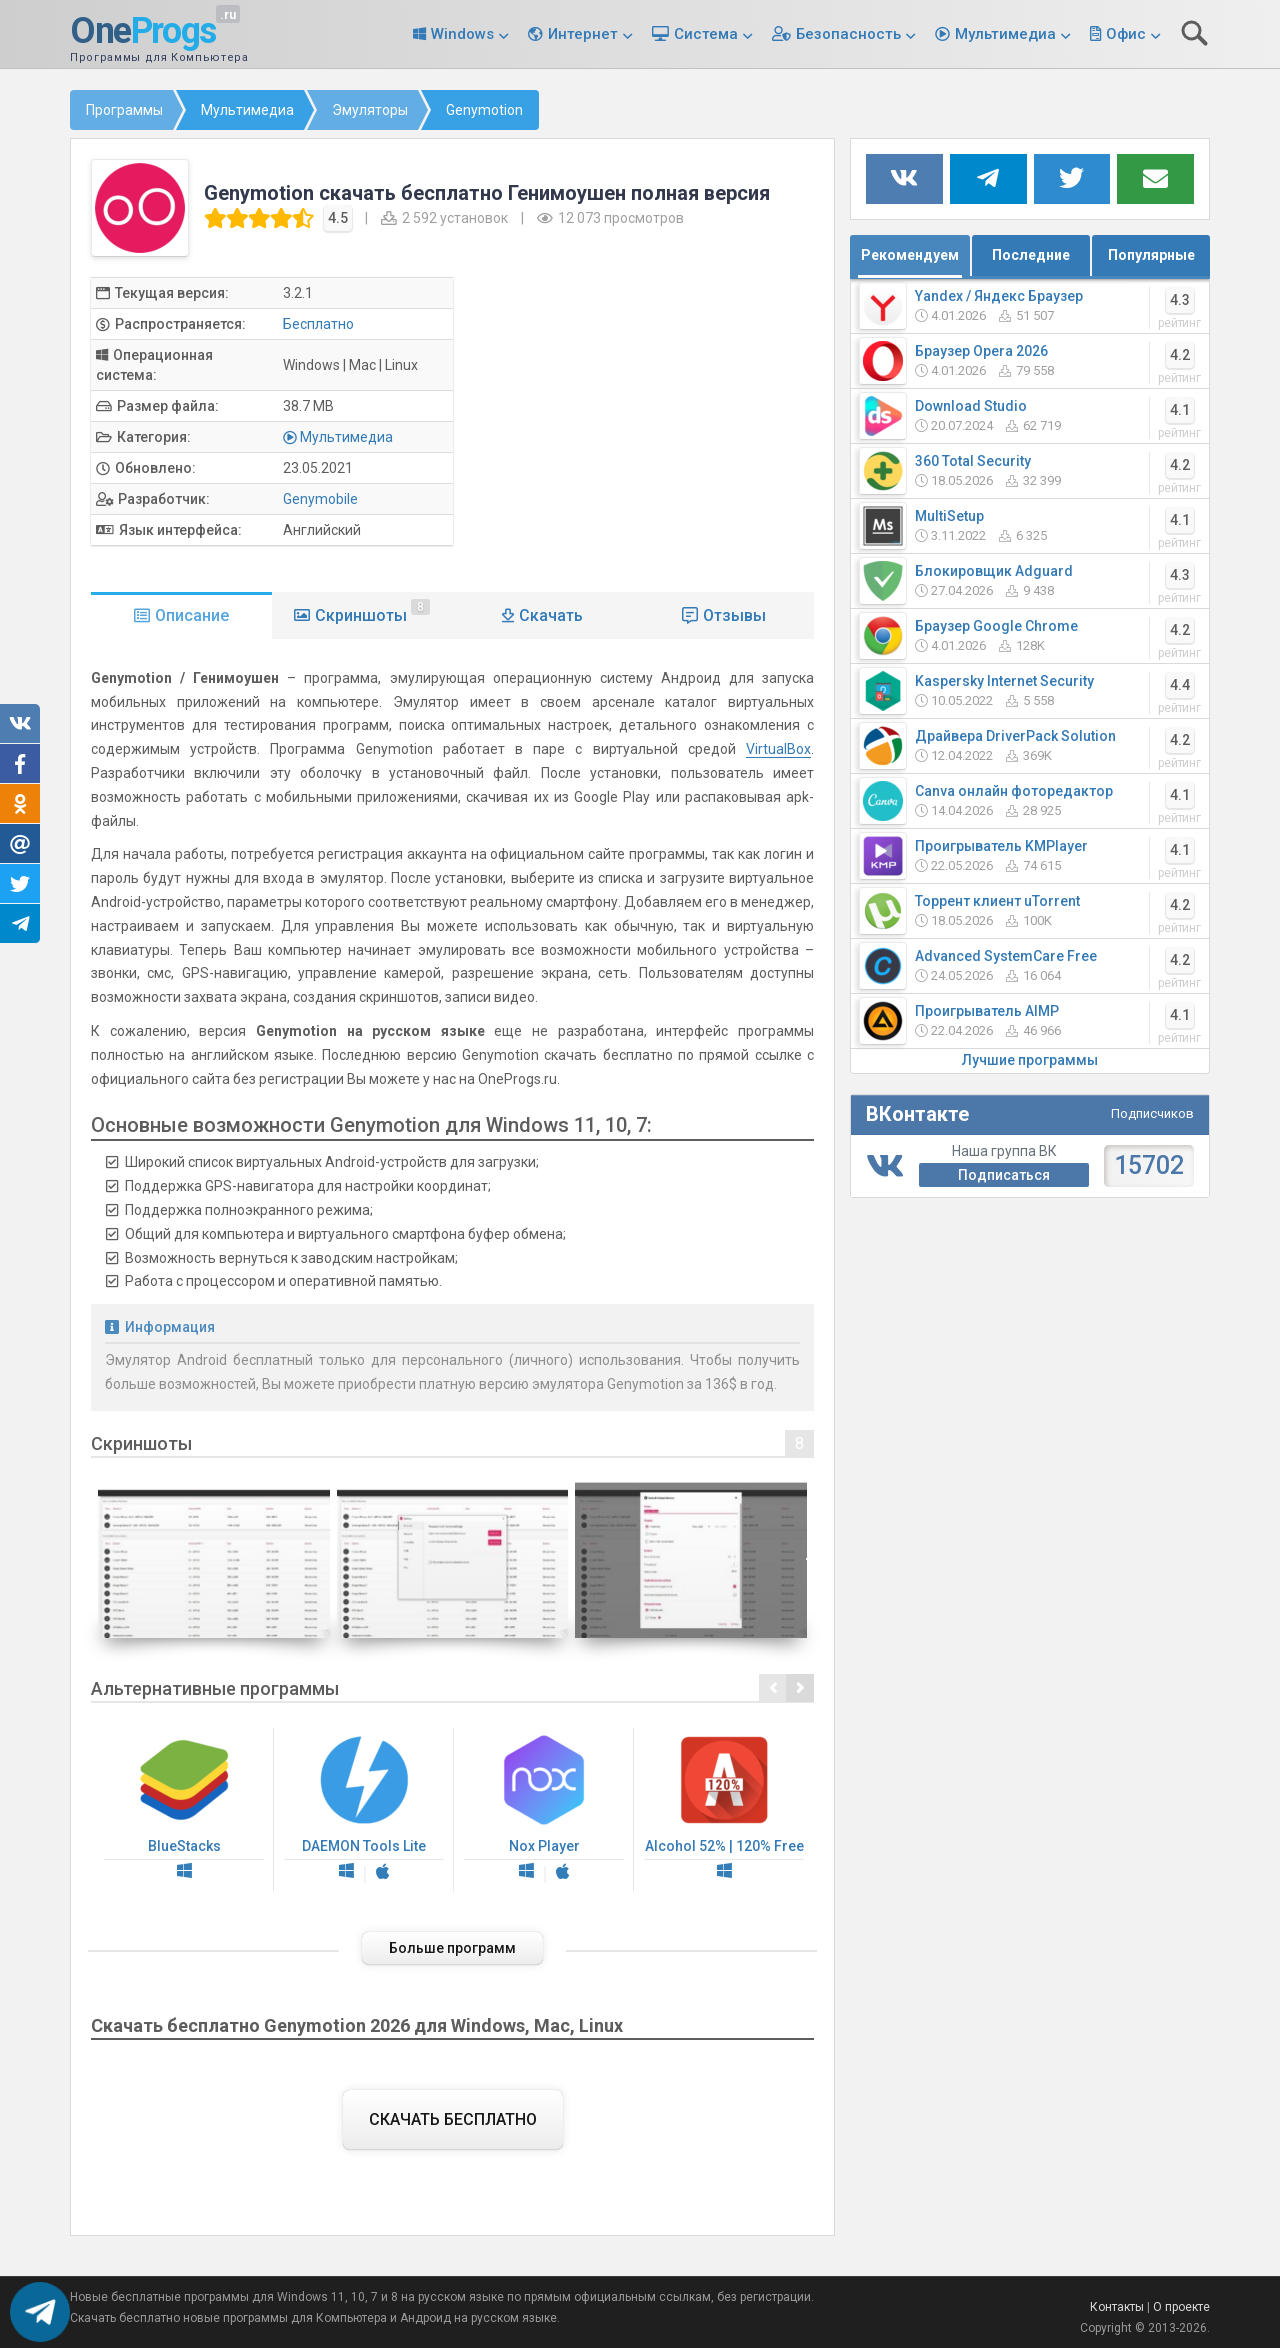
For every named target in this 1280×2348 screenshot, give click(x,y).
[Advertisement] (650, 417)
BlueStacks (184, 1810)
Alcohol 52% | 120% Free (724, 1810)
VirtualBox (778, 749)
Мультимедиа (1005, 34)
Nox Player (544, 1810)
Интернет (583, 34)
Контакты (1117, 2307)
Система (706, 34)
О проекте (1181, 2307)
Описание (192, 615)
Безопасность (848, 34)
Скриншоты (372, 612)
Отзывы (734, 615)
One (143, 32)
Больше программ (452, 1948)
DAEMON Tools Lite (364, 1810)
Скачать (551, 615)
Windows (462, 34)
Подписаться (1004, 1175)
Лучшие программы (1030, 1060)
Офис (1126, 34)
